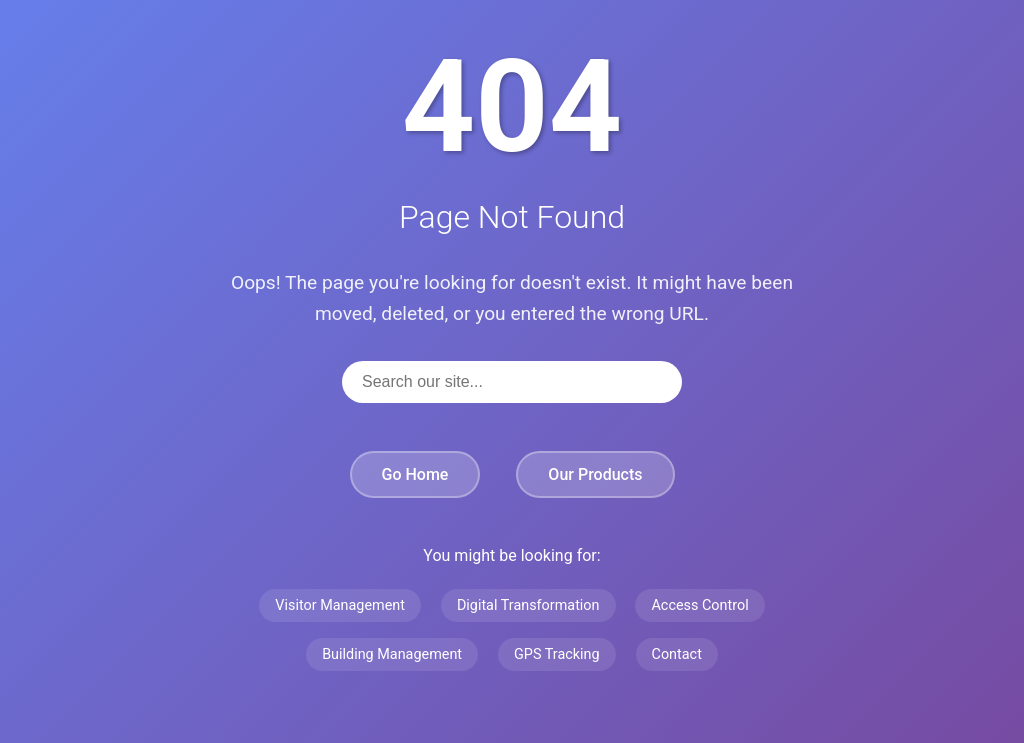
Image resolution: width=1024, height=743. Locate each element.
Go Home (415, 474)
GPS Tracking (557, 654)
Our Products (595, 474)
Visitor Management (340, 605)
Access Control (699, 605)
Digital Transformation (528, 605)
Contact (677, 654)
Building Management (392, 654)
